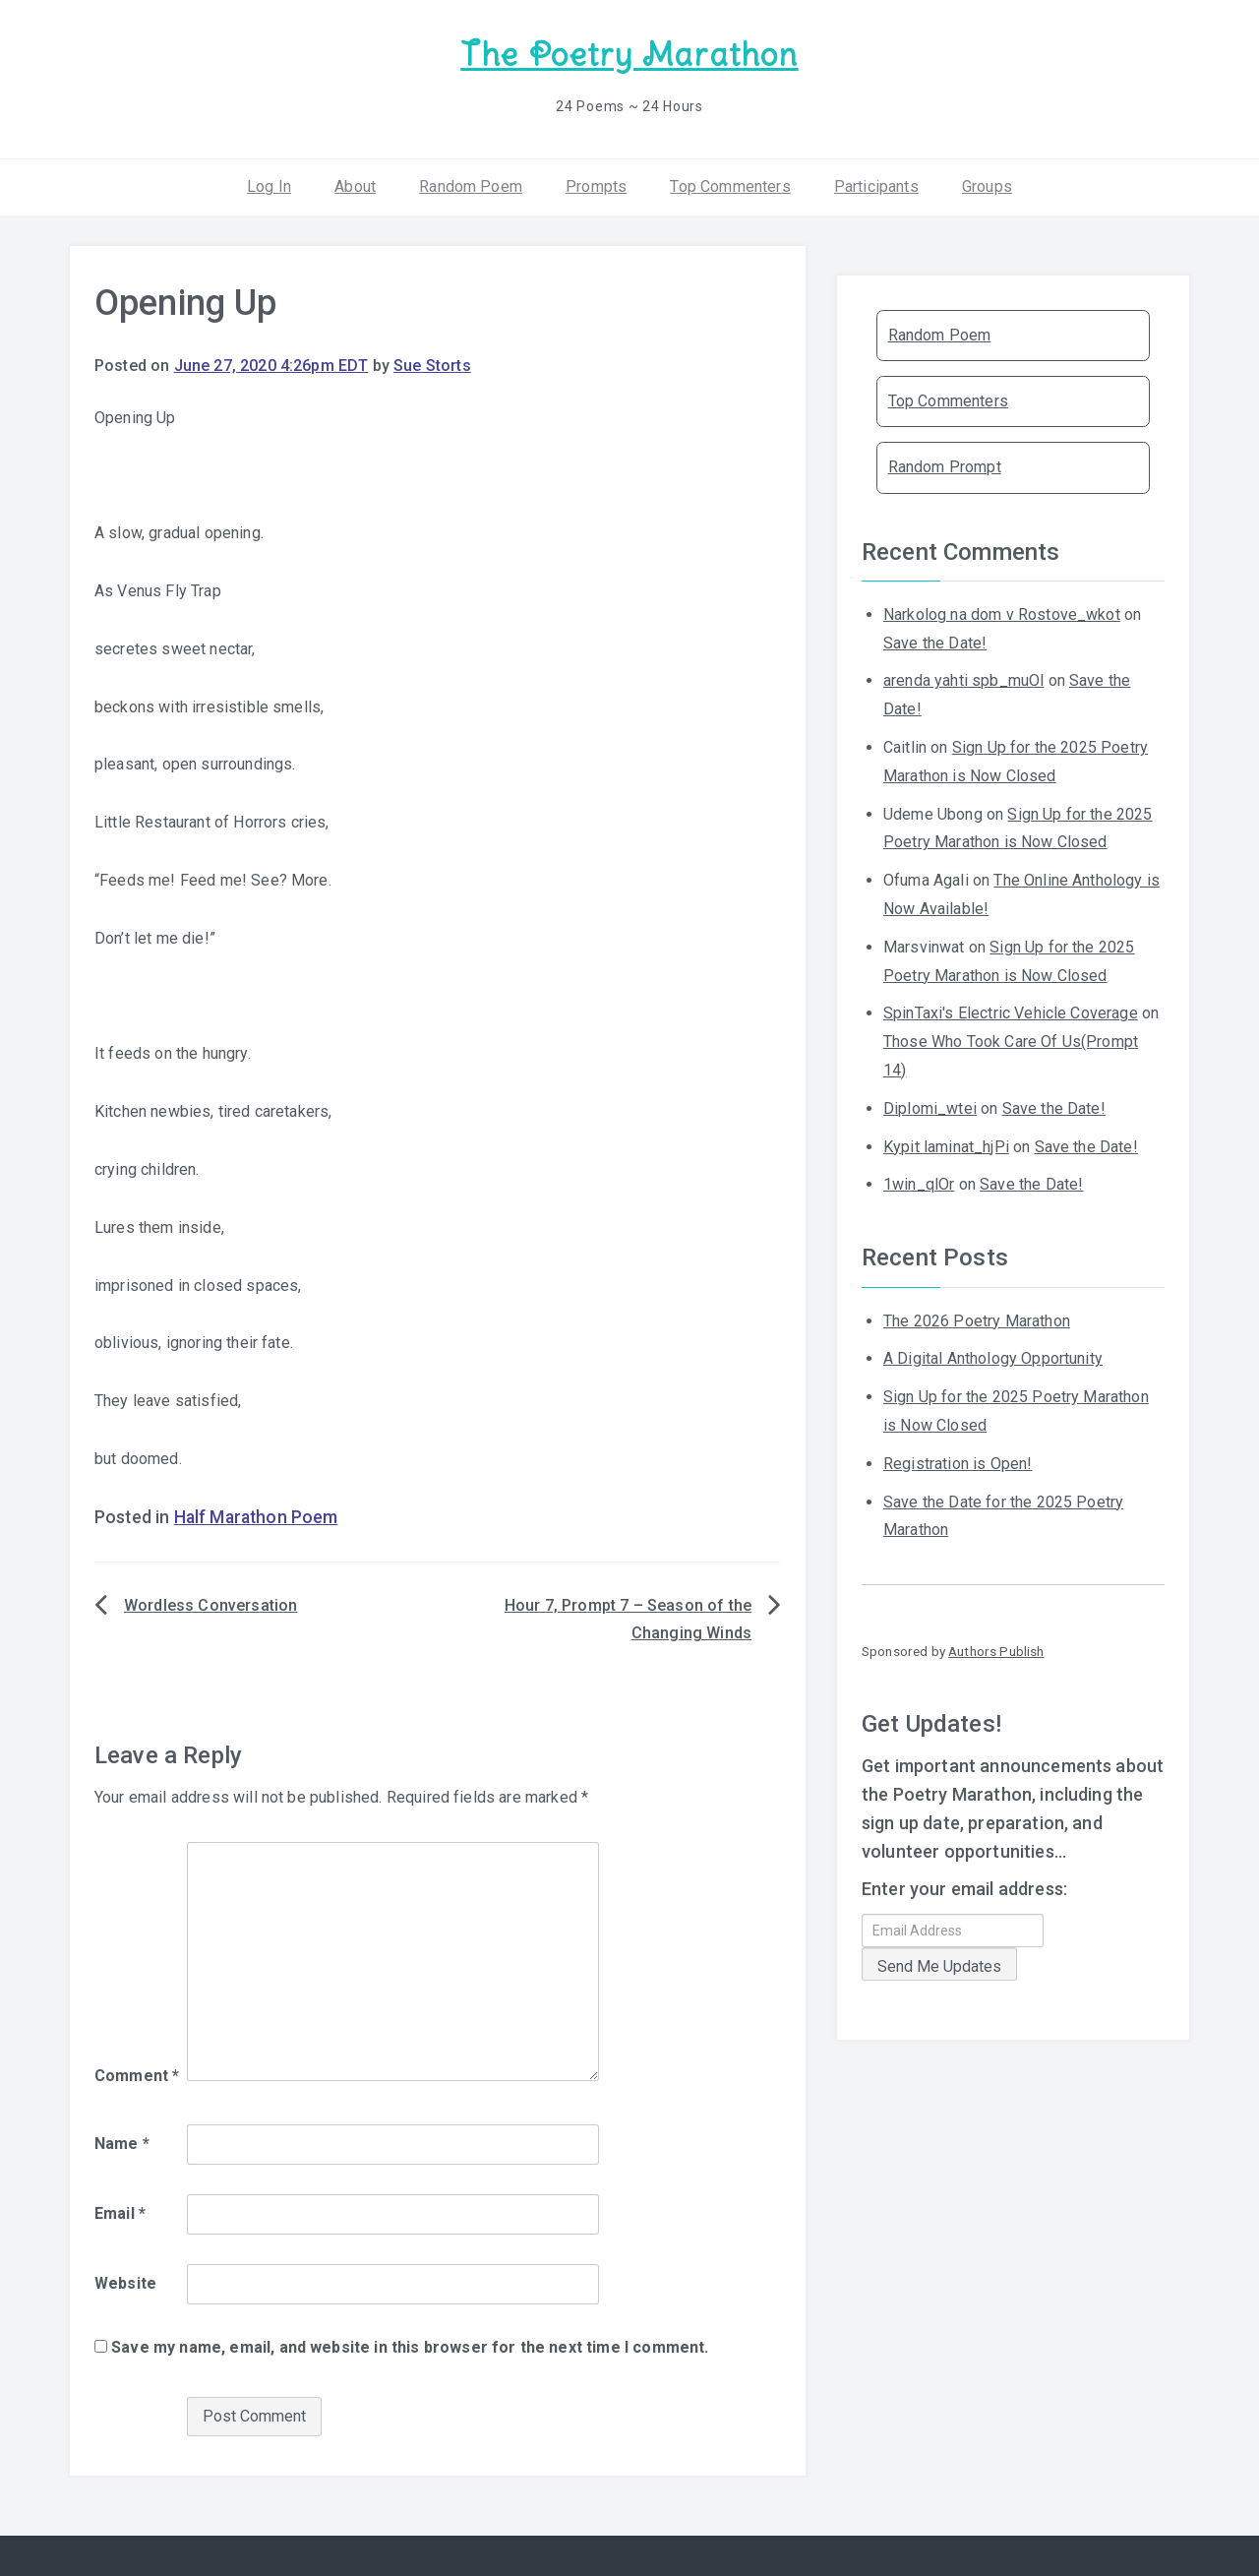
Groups (987, 186)
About (355, 186)
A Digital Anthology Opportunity (993, 1358)
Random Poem (470, 186)
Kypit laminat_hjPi (946, 1146)
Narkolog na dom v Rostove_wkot (1001, 614)
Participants (876, 186)
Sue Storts (432, 365)
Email (120, 2213)
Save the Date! (935, 643)
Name (122, 2143)
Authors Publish (996, 1651)
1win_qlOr (918, 1184)
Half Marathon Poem (256, 1517)
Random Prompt (944, 467)
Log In (269, 186)
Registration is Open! (957, 1463)
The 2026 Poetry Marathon (976, 1321)
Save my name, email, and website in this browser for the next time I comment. (409, 2347)
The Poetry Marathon (629, 54)
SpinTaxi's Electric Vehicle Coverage (1010, 1013)
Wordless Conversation (210, 1605)
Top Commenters (730, 186)
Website (125, 2283)
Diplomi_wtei (930, 1108)
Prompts (596, 186)
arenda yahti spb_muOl (963, 680)
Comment (136, 2075)
